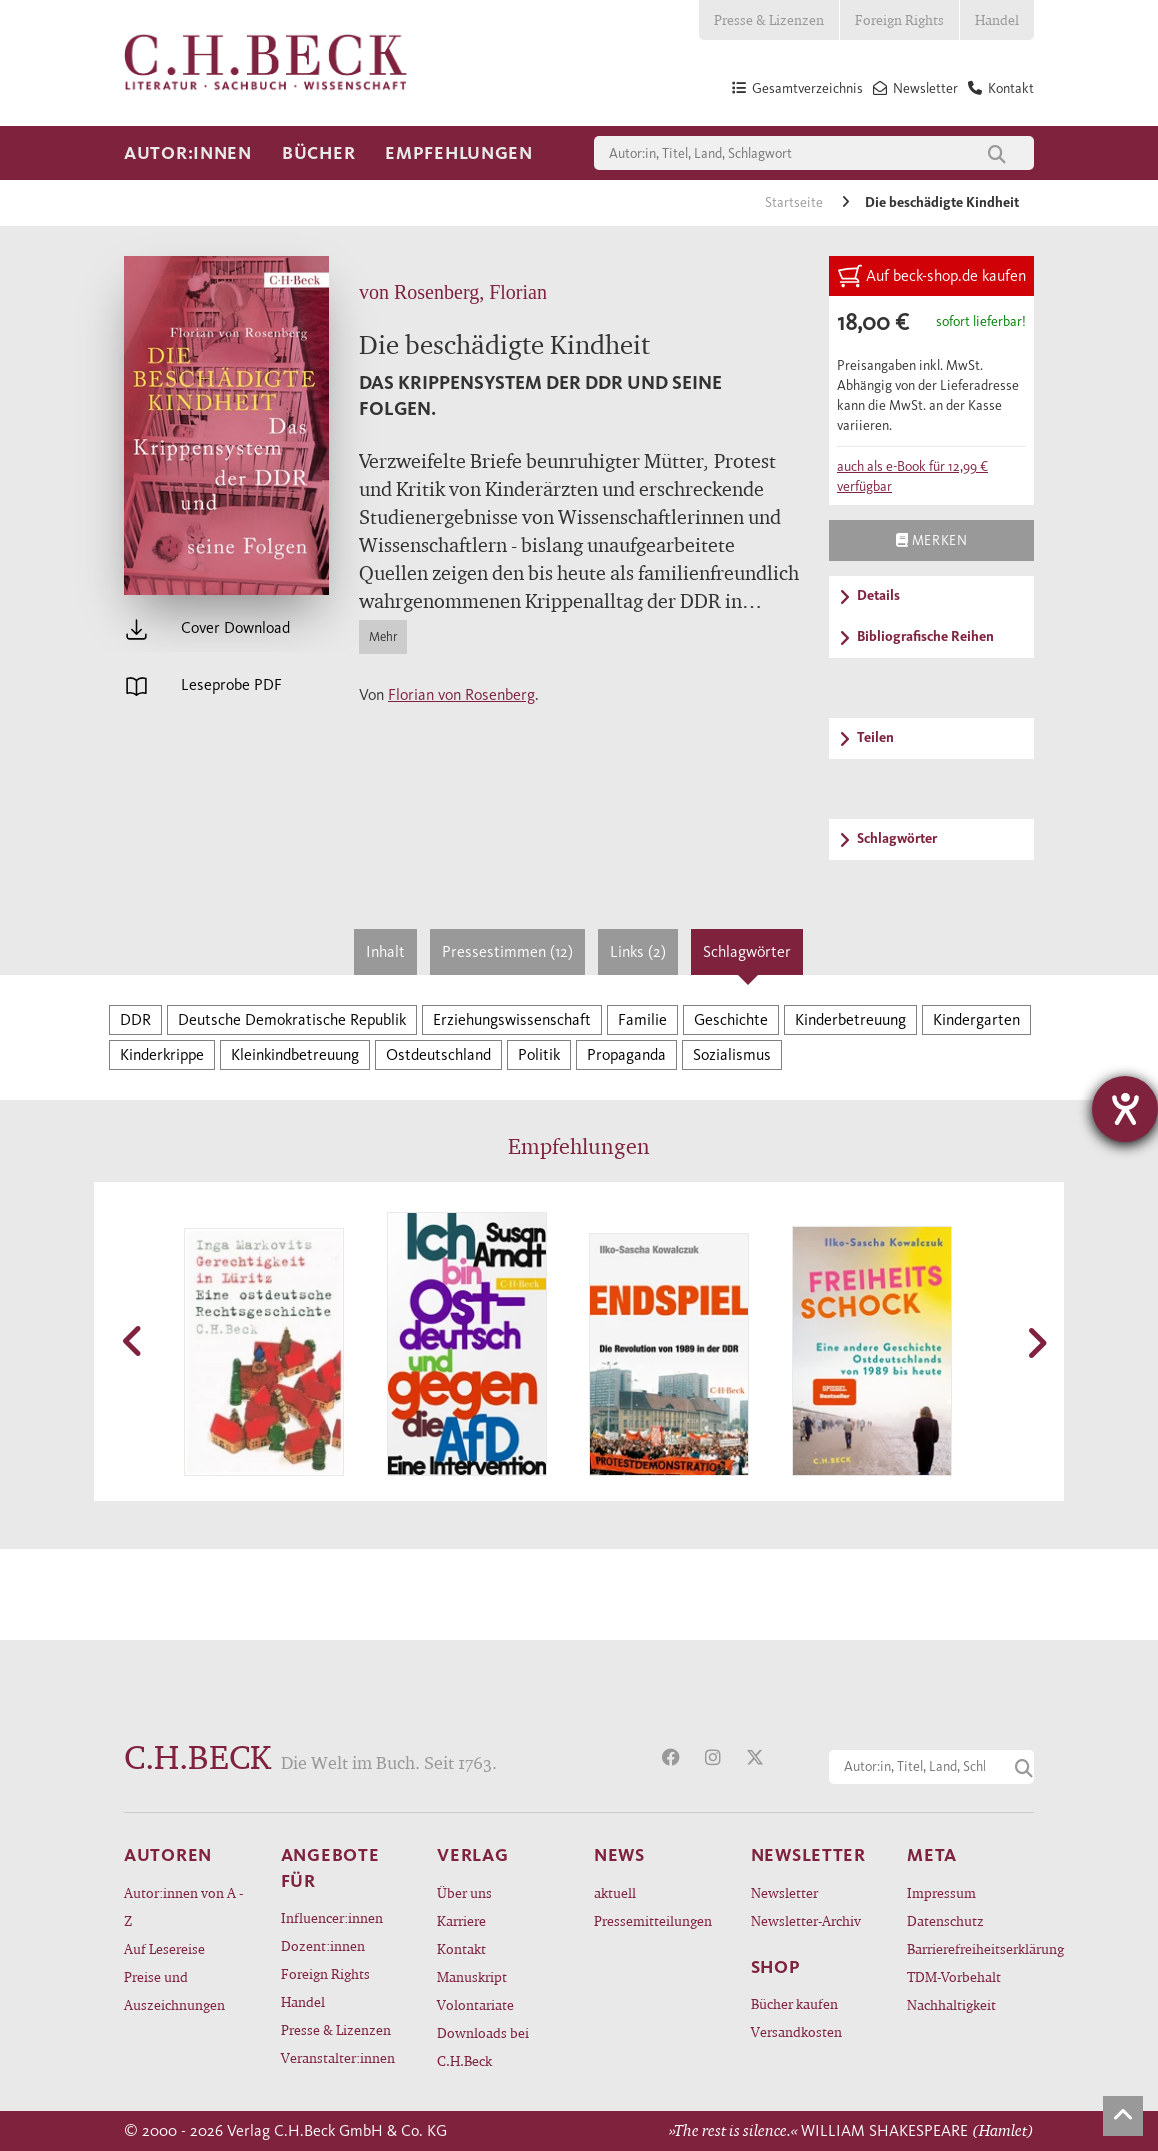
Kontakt (461, 1948)
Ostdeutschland (438, 1054)
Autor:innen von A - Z (183, 1906)
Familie (642, 1019)
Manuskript (472, 1976)
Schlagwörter (747, 951)
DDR (135, 1019)
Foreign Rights (899, 19)
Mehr (383, 636)
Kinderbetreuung (850, 1019)
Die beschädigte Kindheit (942, 202)
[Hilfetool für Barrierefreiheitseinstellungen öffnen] (1125, 1109)
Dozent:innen (323, 1945)
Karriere (461, 1920)
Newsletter (784, 1892)
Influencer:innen (332, 1917)
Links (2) (638, 951)
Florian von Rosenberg (461, 694)
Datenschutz (945, 1920)
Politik (539, 1054)
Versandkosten (796, 2031)
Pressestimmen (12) (507, 951)
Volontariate (475, 2004)
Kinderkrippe (162, 1054)
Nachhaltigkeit (951, 2004)
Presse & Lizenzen (769, 19)
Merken (931, 540)
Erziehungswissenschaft (512, 1019)
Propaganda (626, 1054)
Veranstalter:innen (338, 2057)
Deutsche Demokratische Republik (292, 1019)
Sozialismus (732, 1054)
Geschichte (731, 1019)
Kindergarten (976, 1019)
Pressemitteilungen (653, 1920)
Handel (997, 19)
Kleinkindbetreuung (295, 1054)
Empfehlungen (459, 153)
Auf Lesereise (164, 1948)
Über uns (464, 1892)
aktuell (615, 1892)
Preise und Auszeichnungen (174, 1990)
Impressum (941, 1892)
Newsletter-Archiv (806, 1920)
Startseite (795, 202)
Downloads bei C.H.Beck (483, 2046)
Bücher (318, 153)
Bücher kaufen (794, 2003)
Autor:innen (188, 153)
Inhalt (385, 951)
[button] (134, 1341)
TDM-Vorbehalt (954, 1976)
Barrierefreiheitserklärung (970, 1948)
